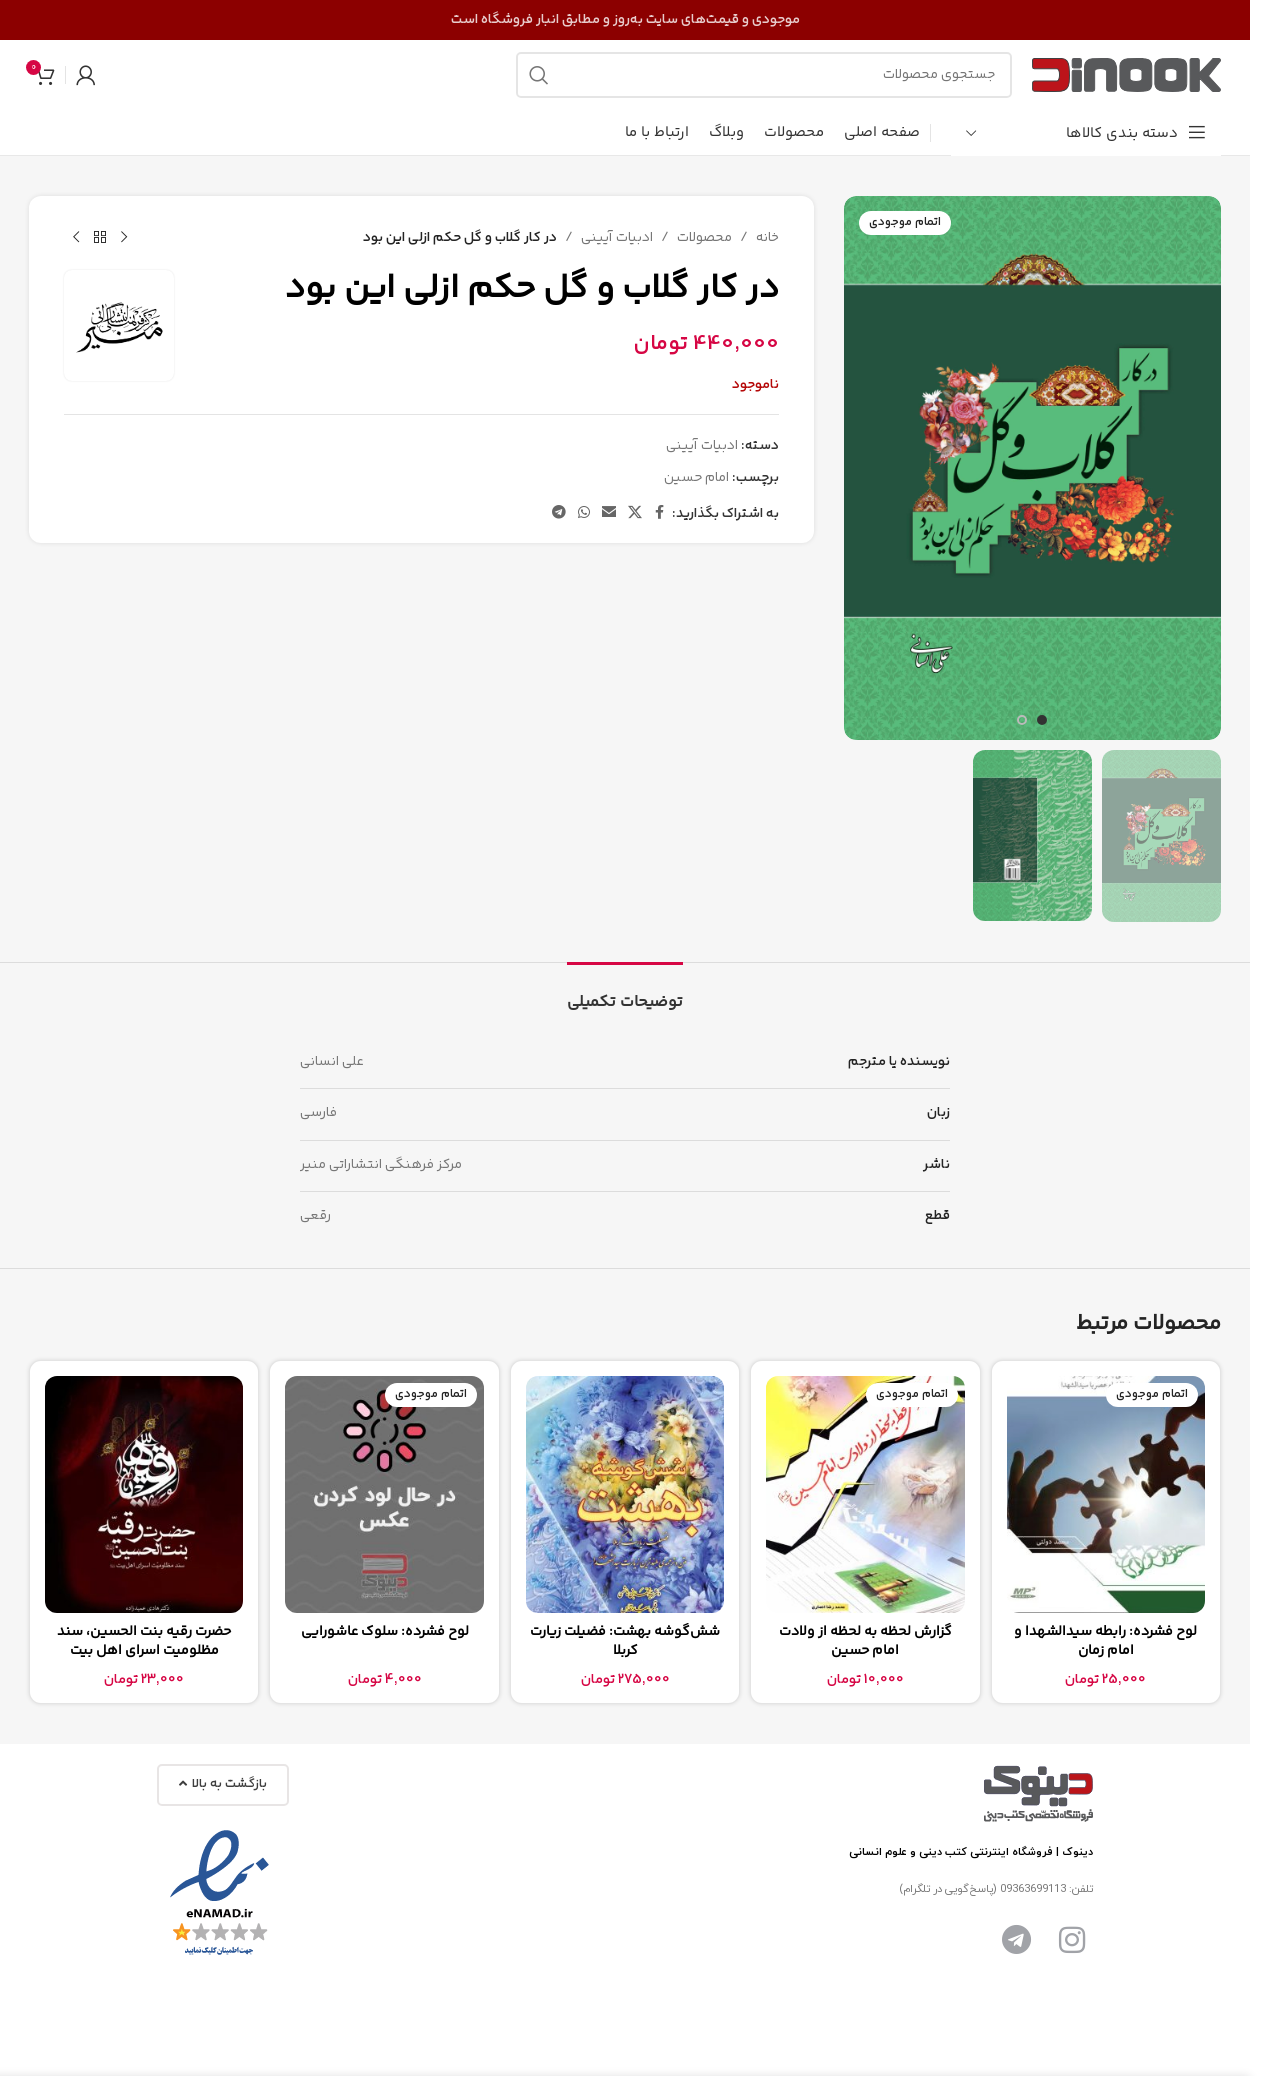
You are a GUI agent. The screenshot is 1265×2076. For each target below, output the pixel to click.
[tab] (625, 992)
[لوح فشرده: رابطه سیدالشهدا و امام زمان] (1106, 1495)
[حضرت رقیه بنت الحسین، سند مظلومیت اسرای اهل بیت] (144, 1495)
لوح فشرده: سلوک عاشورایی (385, 1632)
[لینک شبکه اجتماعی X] (635, 513)
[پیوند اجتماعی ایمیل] (609, 513)
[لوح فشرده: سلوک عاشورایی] (384, 1495)
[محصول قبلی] (124, 238)
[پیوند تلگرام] (559, 513)
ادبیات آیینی (617, 238)
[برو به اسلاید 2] (1022, 720)
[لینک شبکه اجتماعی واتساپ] (584, 513)
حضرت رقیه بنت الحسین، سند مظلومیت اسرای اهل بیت (144, 1642)
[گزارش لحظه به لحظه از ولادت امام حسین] (865, 1495)
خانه (767, 238)
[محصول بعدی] (76, 238)
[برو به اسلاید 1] (1042, 720)
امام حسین (696, 478)
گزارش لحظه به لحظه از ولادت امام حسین (865, 1642)
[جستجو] (764, 75)
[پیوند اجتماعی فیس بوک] (660, 513)
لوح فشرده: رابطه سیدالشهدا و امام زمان (1105, 1642)
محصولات (704, 238)
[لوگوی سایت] (1126, 75)
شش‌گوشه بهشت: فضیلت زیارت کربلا (625, 1642)
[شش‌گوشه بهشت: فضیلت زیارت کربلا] (625, 1495)
